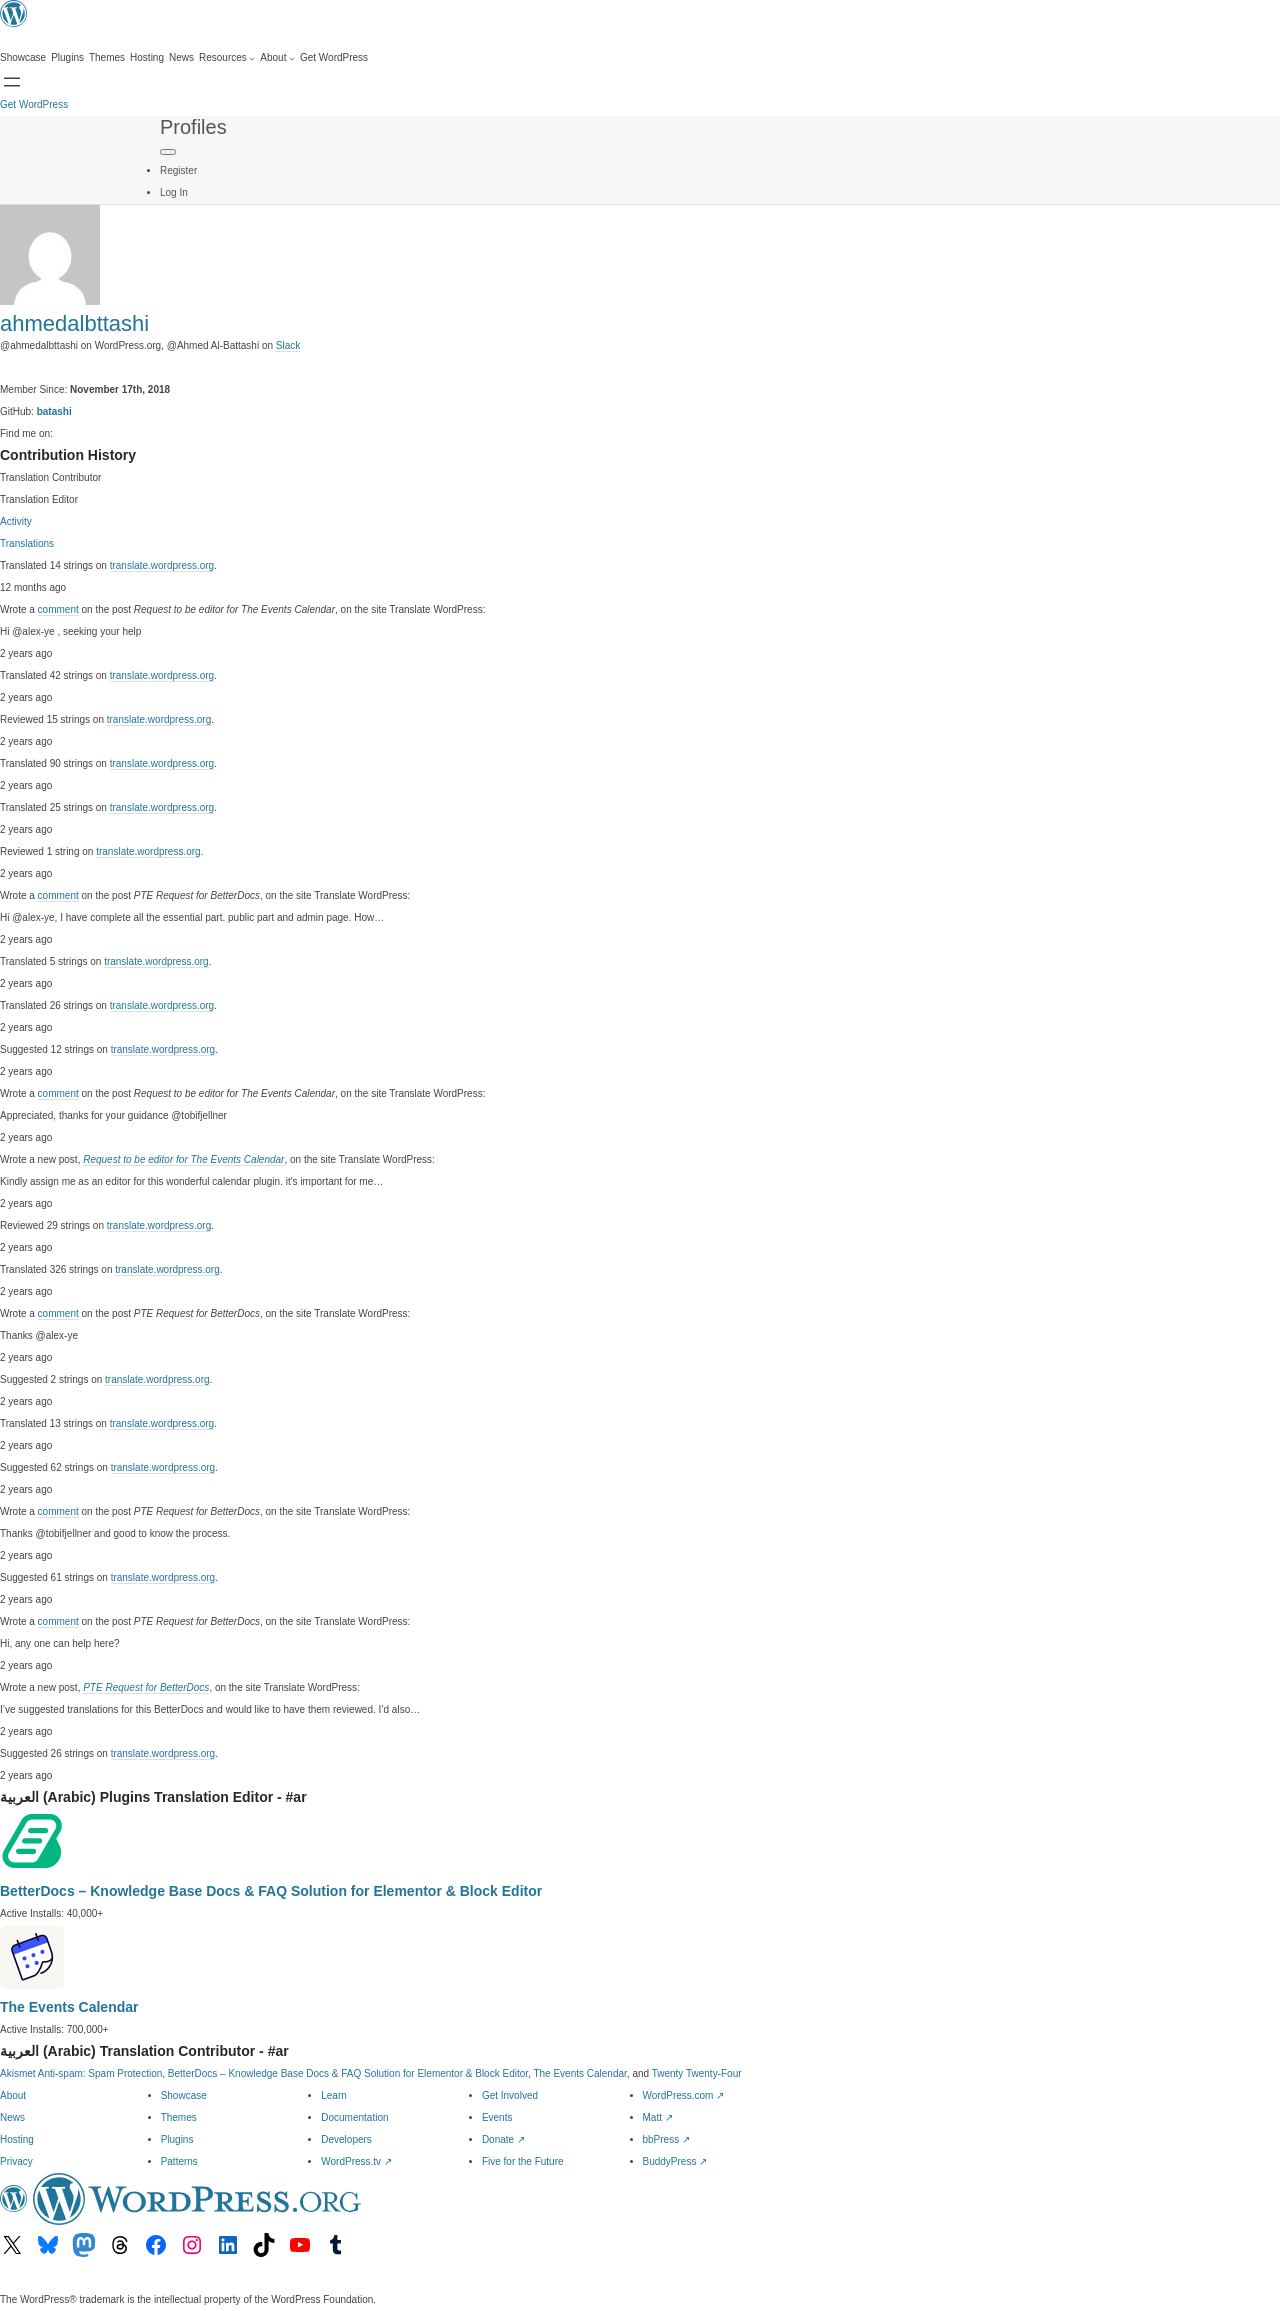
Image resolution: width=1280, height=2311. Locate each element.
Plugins (177, 2139)
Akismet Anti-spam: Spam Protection (81, 2073)
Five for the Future (523, 2161)
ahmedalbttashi (74, 323)
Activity (16, 521)
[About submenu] (277, 58)
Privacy (16, 2161)
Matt (658, 2117)
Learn (334, 2095)
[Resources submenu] (227, 58)
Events (497, 2117)
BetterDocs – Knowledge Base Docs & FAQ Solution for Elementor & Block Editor (271, 1891)
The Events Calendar (69, 2007)
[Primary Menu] (168, 152)
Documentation (354, 2117)
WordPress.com (684, 2095)
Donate (503, 2139)
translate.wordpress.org (162, 565)
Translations (27, 543)
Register (178, 170)
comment (58, 609)
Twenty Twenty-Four (697, 2073)
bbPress (666, 2139)
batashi (54, 411)
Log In (174, 192)
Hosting (17, 2139)
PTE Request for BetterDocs (146, 1687)
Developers (346, 2139)
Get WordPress (34, 104)
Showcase (184, 2095)
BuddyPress (675, 2161)
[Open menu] (12, 82)
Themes (179, 2117)
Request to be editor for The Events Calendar (183, 1159)
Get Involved (510, 2095)
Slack (288, 345)
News (12, 2117)
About (13, 2095)
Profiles (193, 127)
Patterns (179, 2161)
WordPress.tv (356, 2161)
